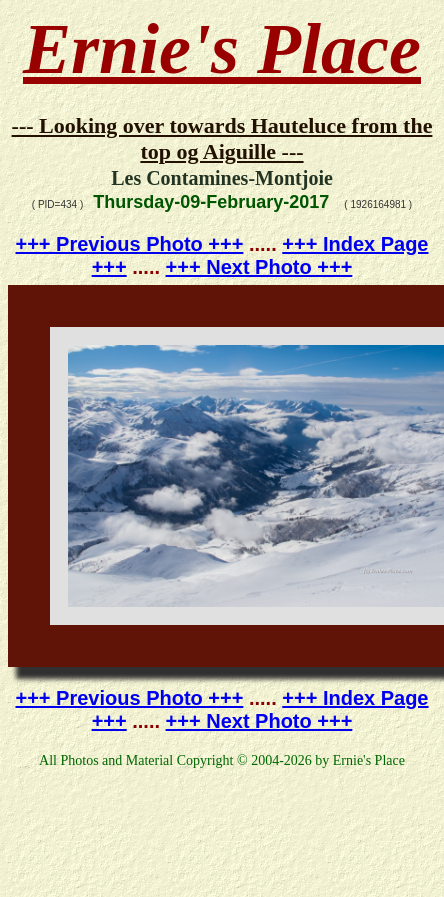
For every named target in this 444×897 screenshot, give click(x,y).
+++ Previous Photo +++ (130, 244)
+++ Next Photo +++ (259, 267)
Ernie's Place (222, 49)
